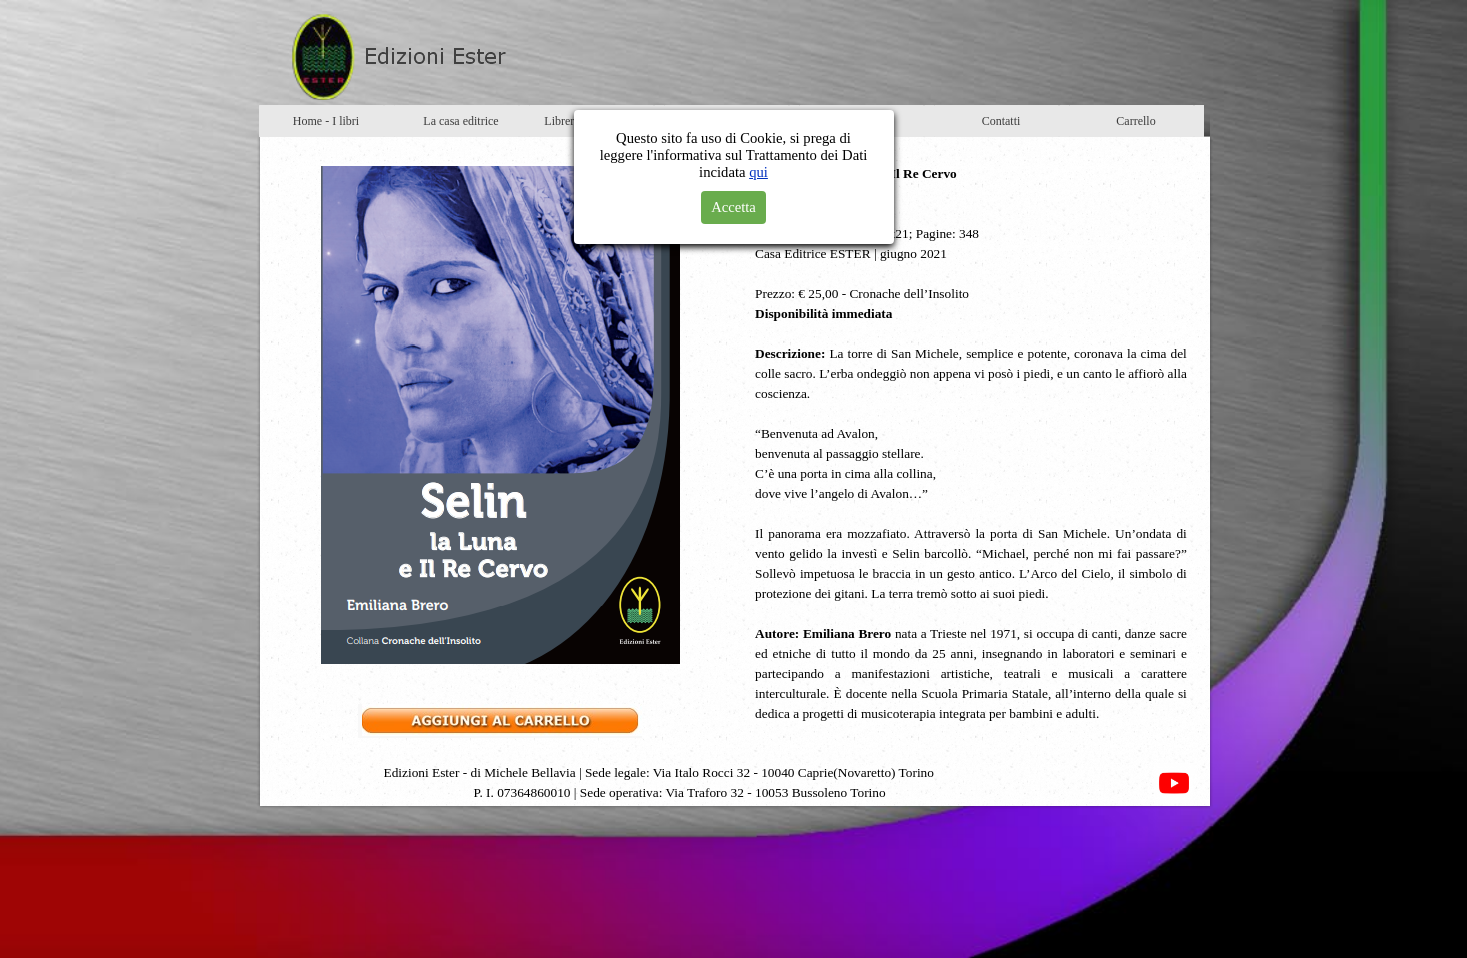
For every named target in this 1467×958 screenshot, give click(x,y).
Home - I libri (326, 121)
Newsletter (866, 121)
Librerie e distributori (595, 121)
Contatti (1001, 121)
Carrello (1135, 121)
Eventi (730, 121)
